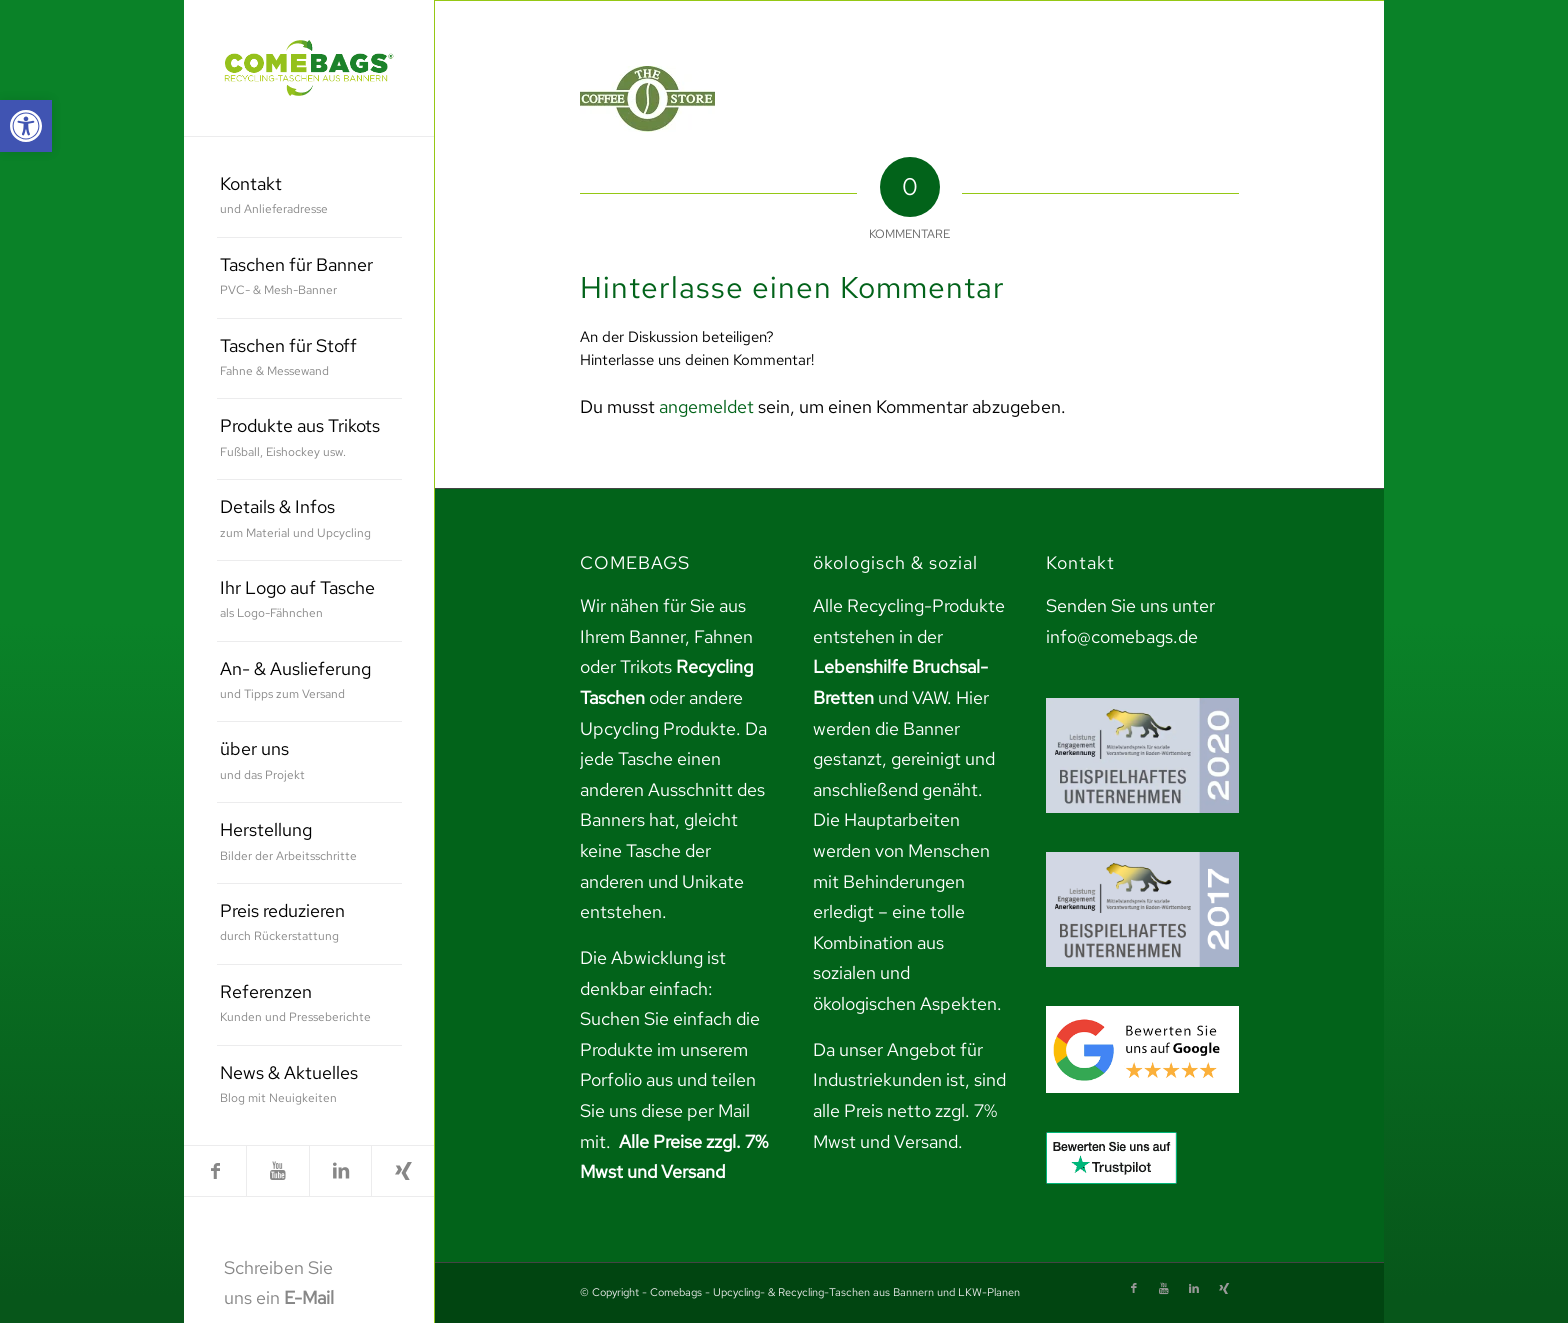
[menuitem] (309, 197)
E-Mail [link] (309, 1297)
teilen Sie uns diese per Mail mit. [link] (668, 1110)
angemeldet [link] (706, 406)
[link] (26, 126)
